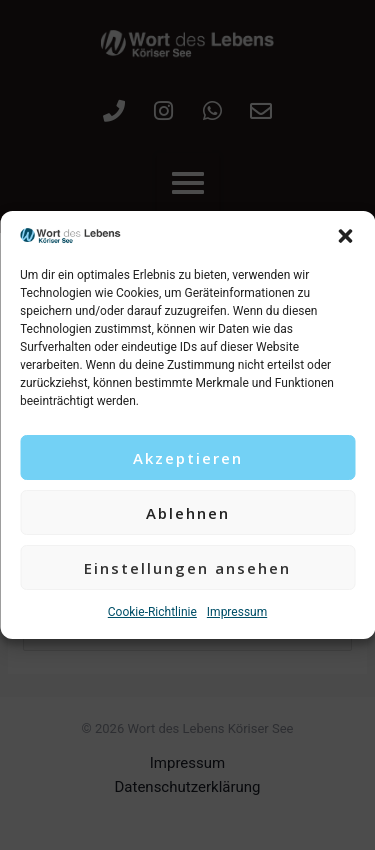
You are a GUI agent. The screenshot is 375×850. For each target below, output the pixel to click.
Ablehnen (188, 513)
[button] (345, 236)
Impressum (237, 612)
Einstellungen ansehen (187, 568)
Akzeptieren (188, 458)
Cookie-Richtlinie (152, 612)
